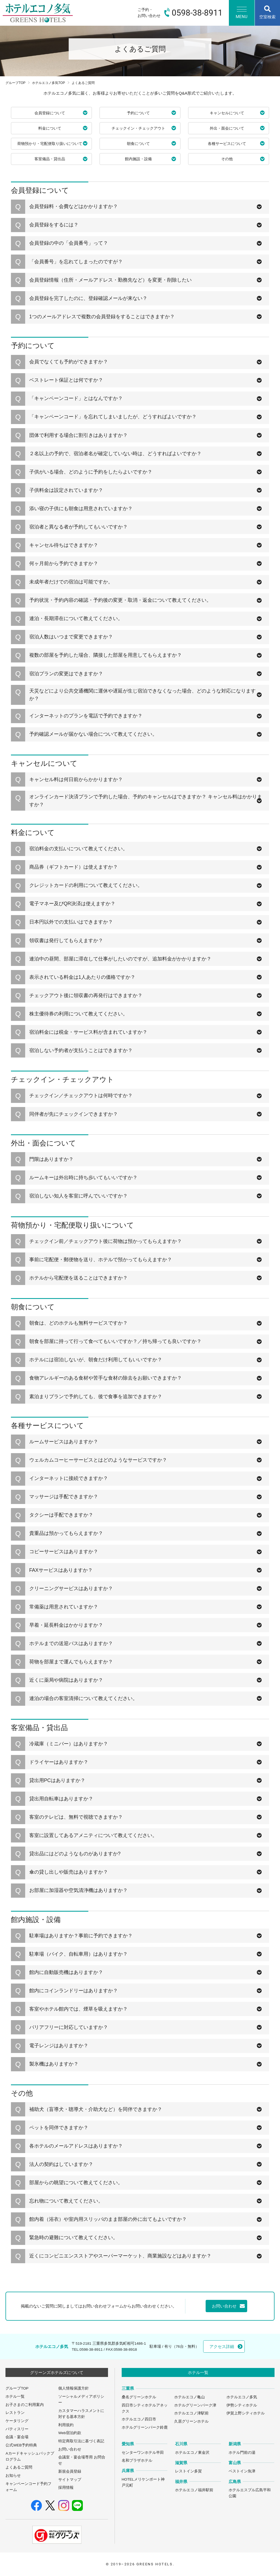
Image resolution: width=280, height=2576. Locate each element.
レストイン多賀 (188, 2471)
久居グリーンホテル (191, 2421)
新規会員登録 (69, 2471)
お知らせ (13, 2475)
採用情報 (66, 2488)
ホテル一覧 (15, 2396)
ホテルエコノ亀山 (189, 2397)
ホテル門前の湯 (242, 2453)
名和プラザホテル (137, 2460)
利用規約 (66, 2425)
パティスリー (16, 2429)
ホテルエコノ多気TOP (48, 83)
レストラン (15, 2413)
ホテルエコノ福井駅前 (194, 2490)
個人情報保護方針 (73, 2388)
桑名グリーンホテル (139, 2397)
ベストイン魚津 (242, 2471)
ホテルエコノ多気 (241, 2397)
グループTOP (15, 83)
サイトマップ (69, 2480)
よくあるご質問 (18, 2467)
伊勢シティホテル (241, 2405)
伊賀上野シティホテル (245, 2413)
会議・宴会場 (16, 2437)
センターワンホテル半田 (143, 2453)
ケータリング (16, 2421)
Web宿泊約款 (69, 2433)
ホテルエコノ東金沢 (192, 2453)
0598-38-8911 (91, 2349)
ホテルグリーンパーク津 (195, 2405)
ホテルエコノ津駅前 (191, 2413)
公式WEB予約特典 (21, 2445)
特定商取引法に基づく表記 (81, 2441)
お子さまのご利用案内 (24, 2405)
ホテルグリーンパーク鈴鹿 (145, 2427)
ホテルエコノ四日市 (139, 2419)
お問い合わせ (69, 2449)
